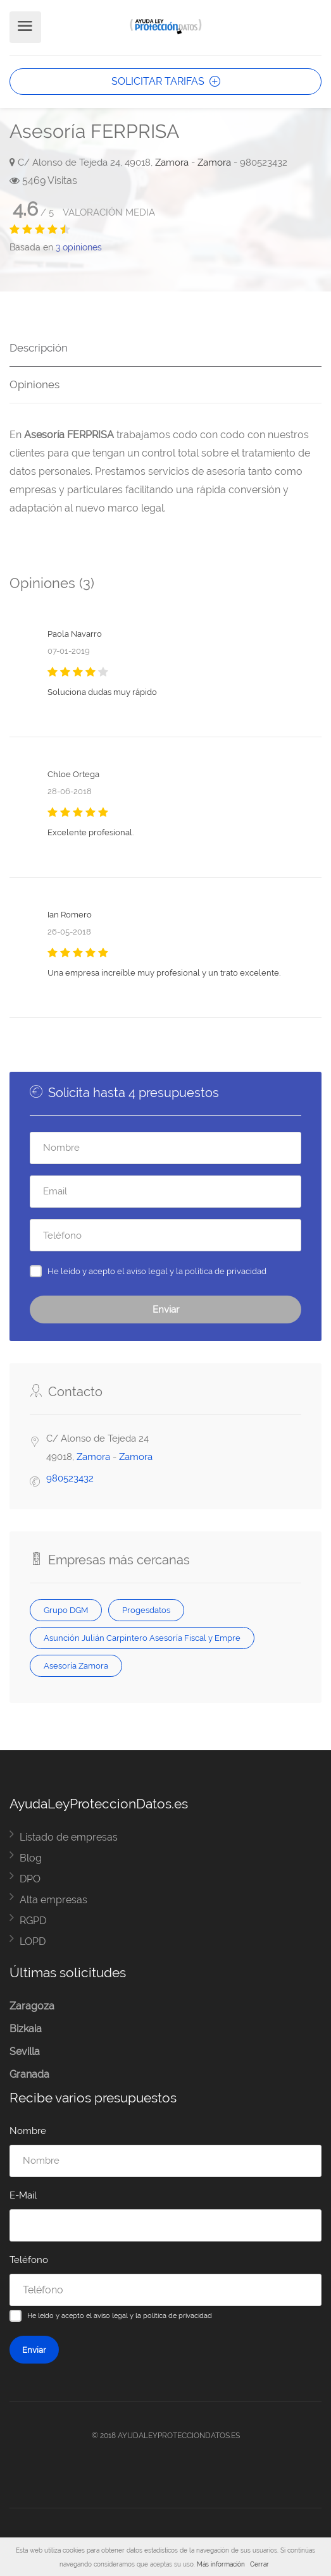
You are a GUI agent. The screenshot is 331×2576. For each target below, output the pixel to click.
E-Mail (23, 2195)
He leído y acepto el (156, 1271)
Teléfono (28, 2260)
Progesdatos (146, 1610)
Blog (31, 1858)
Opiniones (34, 384)
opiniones (79, 247)
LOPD (33, 1941)
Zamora (172, 162)
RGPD (33, 1921)
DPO (30, 1879)
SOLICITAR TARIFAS (165, 81)
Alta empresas (53, 1900)
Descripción (38, 347)
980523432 (70, 1478)
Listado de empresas (69, 1837)
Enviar (166, 1309)
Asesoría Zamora (76, 1665)
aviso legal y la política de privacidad (196, 1271)
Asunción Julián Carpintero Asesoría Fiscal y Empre (142, 1638)
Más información (221, 2564)
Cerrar (259, 2564)
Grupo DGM (66, 1610)
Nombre (27, 2131)
